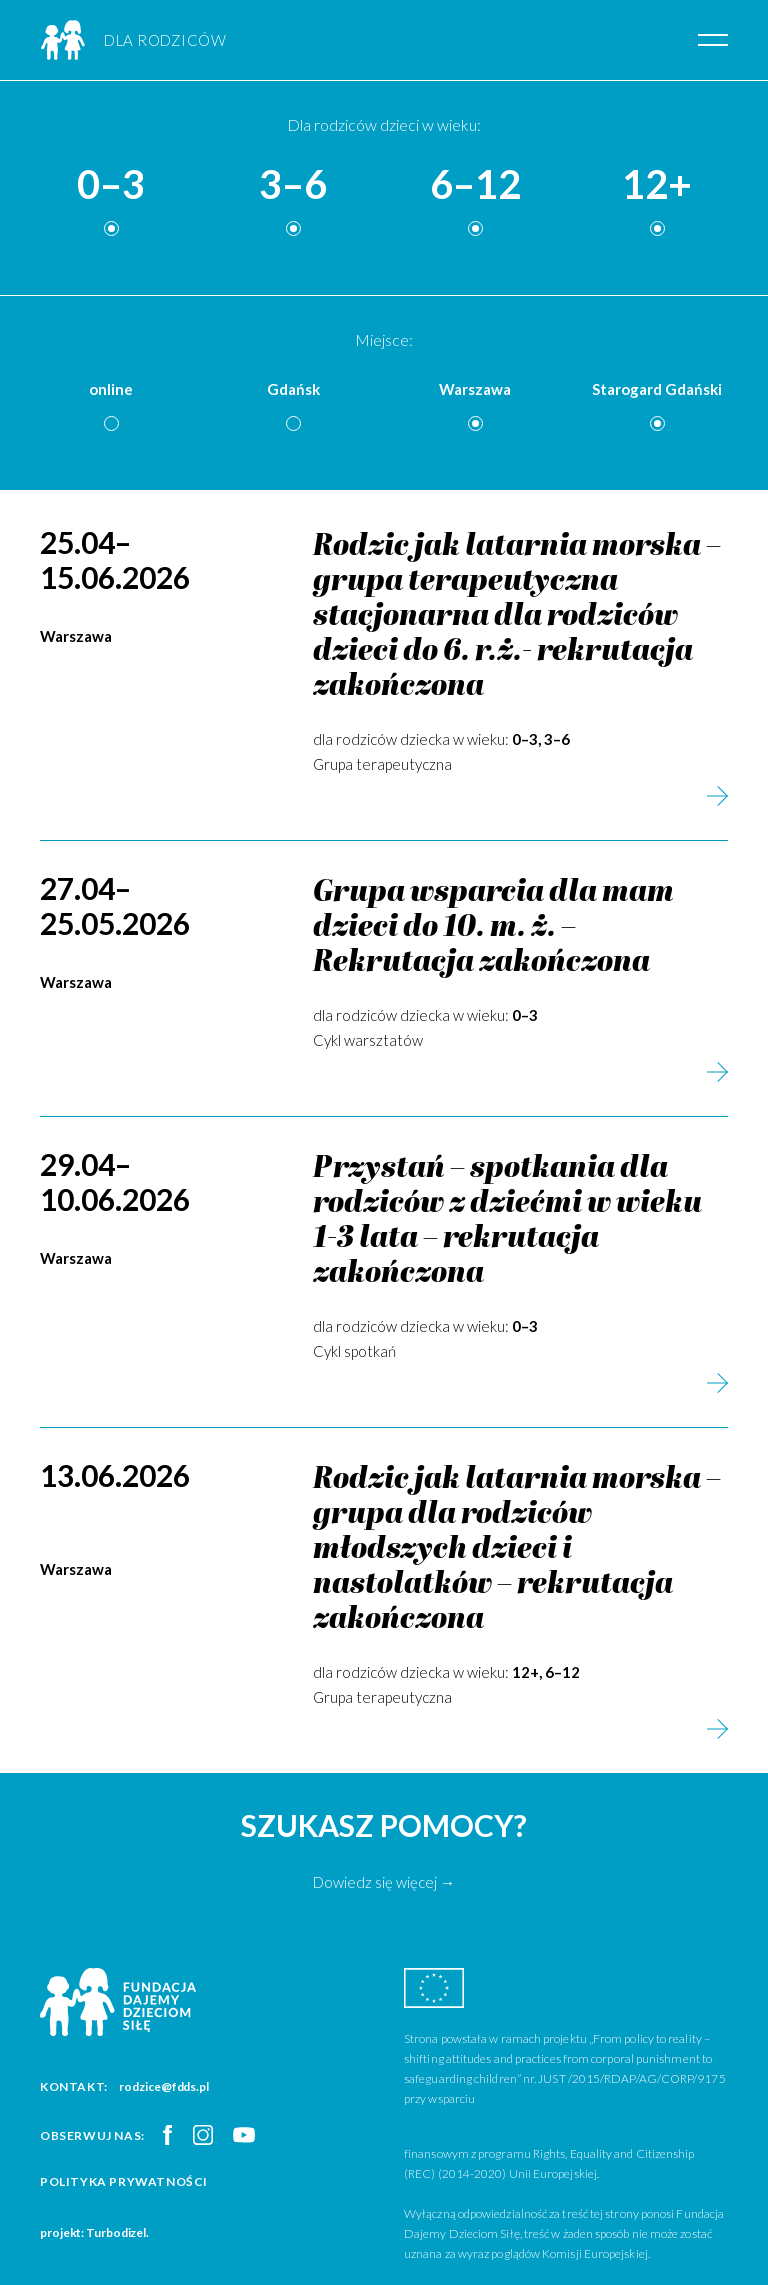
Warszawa (475, 389)
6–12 (475, 185)
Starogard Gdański (657, 389)
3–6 (293, 185)
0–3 (111, 185)
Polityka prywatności (124, 2181)
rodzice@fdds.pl (164, 2086)
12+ (657, 185)
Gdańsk (293, 389)
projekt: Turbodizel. (94, 2232)
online (111, 389)
